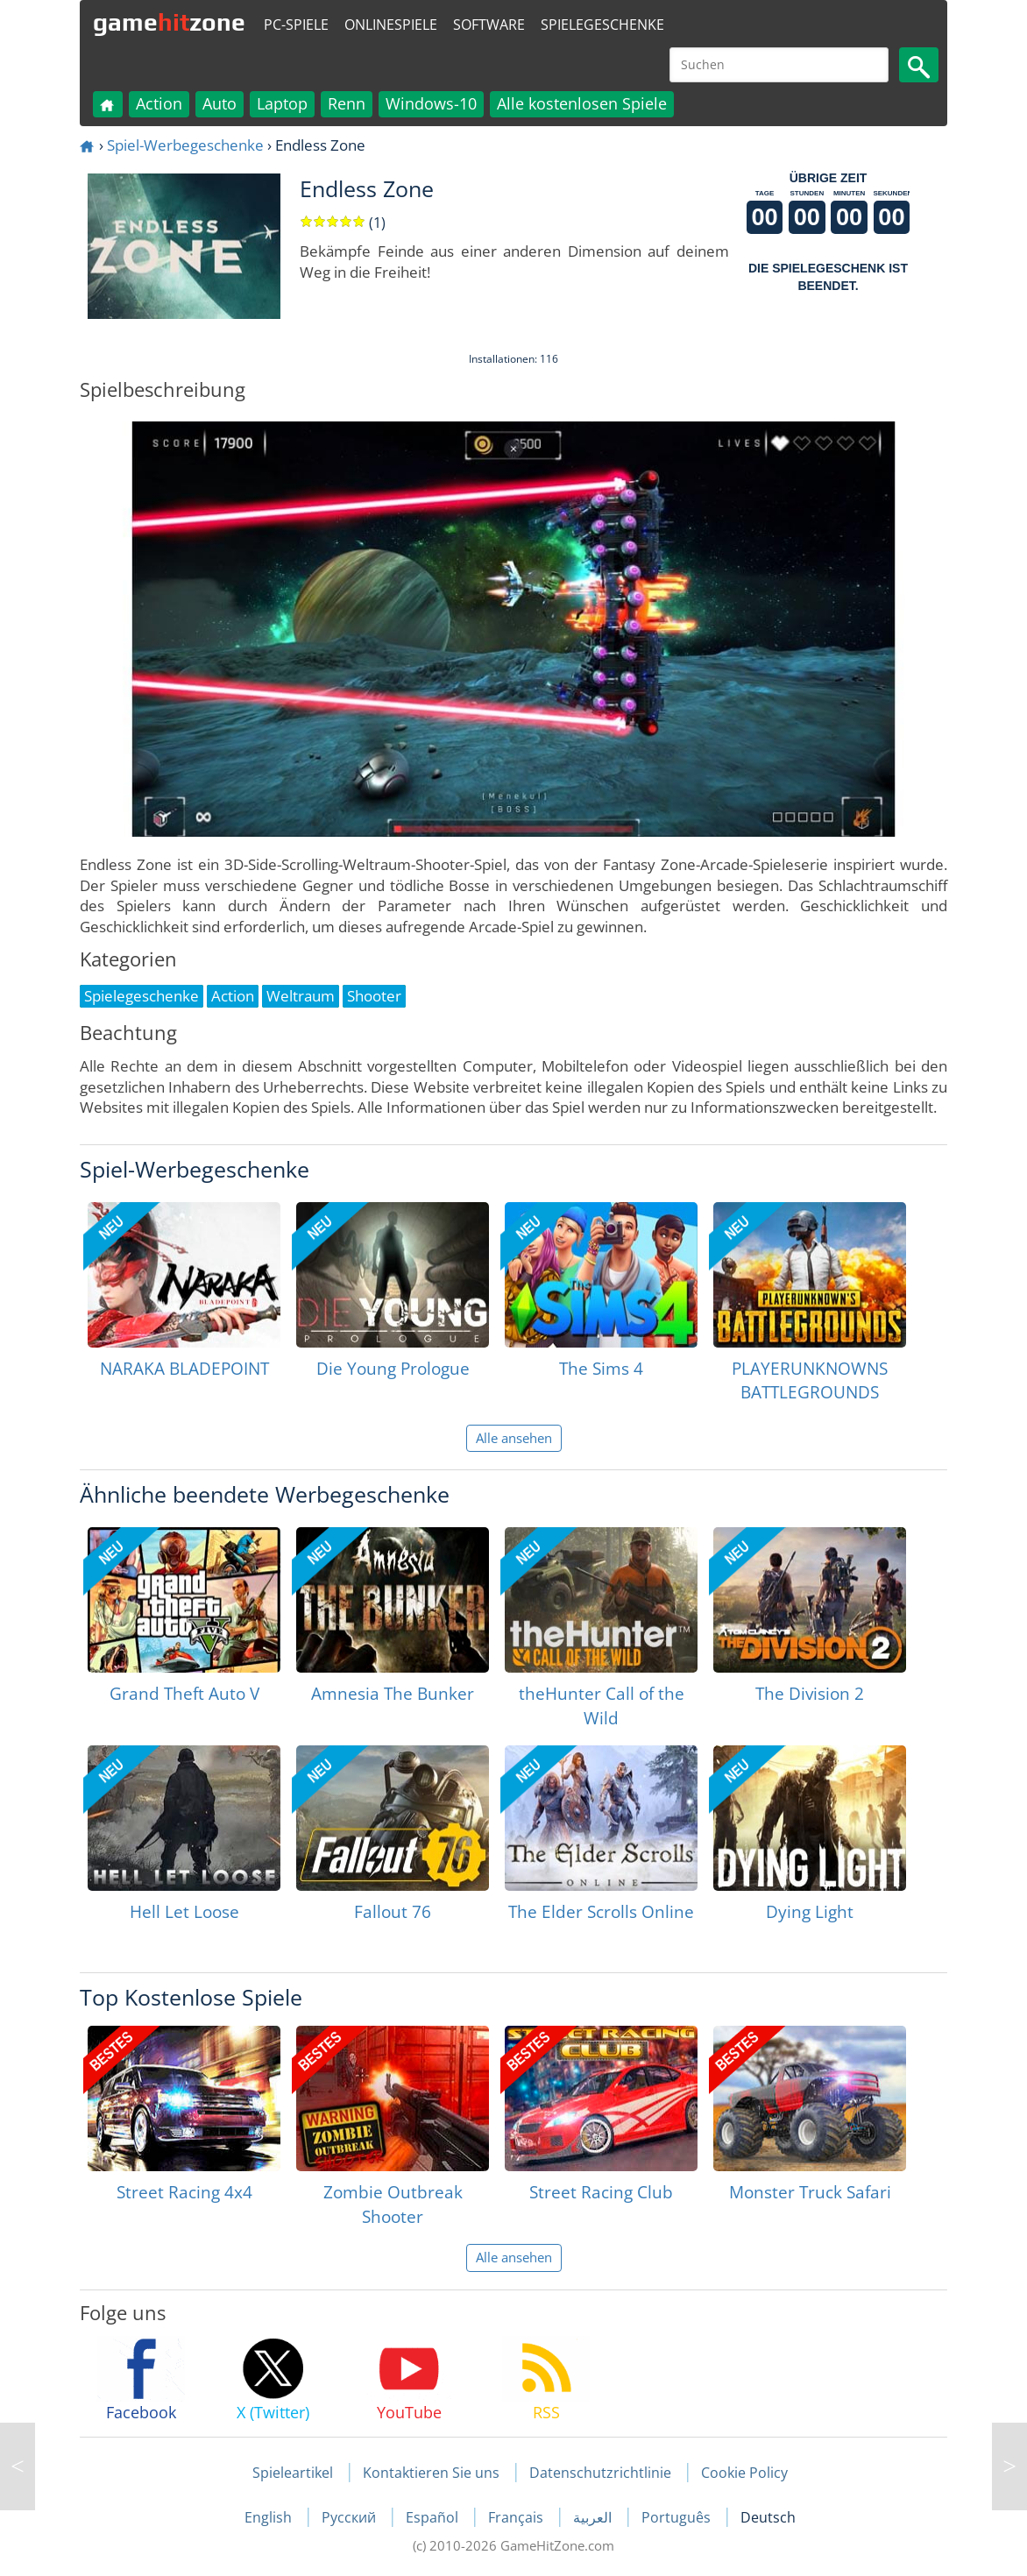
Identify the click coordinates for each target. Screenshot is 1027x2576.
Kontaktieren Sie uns (431, 2472)
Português (677, 2517)
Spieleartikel (292, 2472)
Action (159, 103)
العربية (594, 2517)
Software (489, 24)
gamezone (169, 22)
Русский (350, 2517)
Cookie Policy (744, 2472)
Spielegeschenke (602, 24)
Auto (219, 103)
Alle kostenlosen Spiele (582, 103)
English (269, 2517)
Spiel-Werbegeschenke (185, 145)
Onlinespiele (390, 24)
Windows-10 (431, 103)
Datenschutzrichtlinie (600, 2472)
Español (434, 2517)
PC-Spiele (296, 24)
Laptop (282, 103)
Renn (346, 103)
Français (517, 2517)
